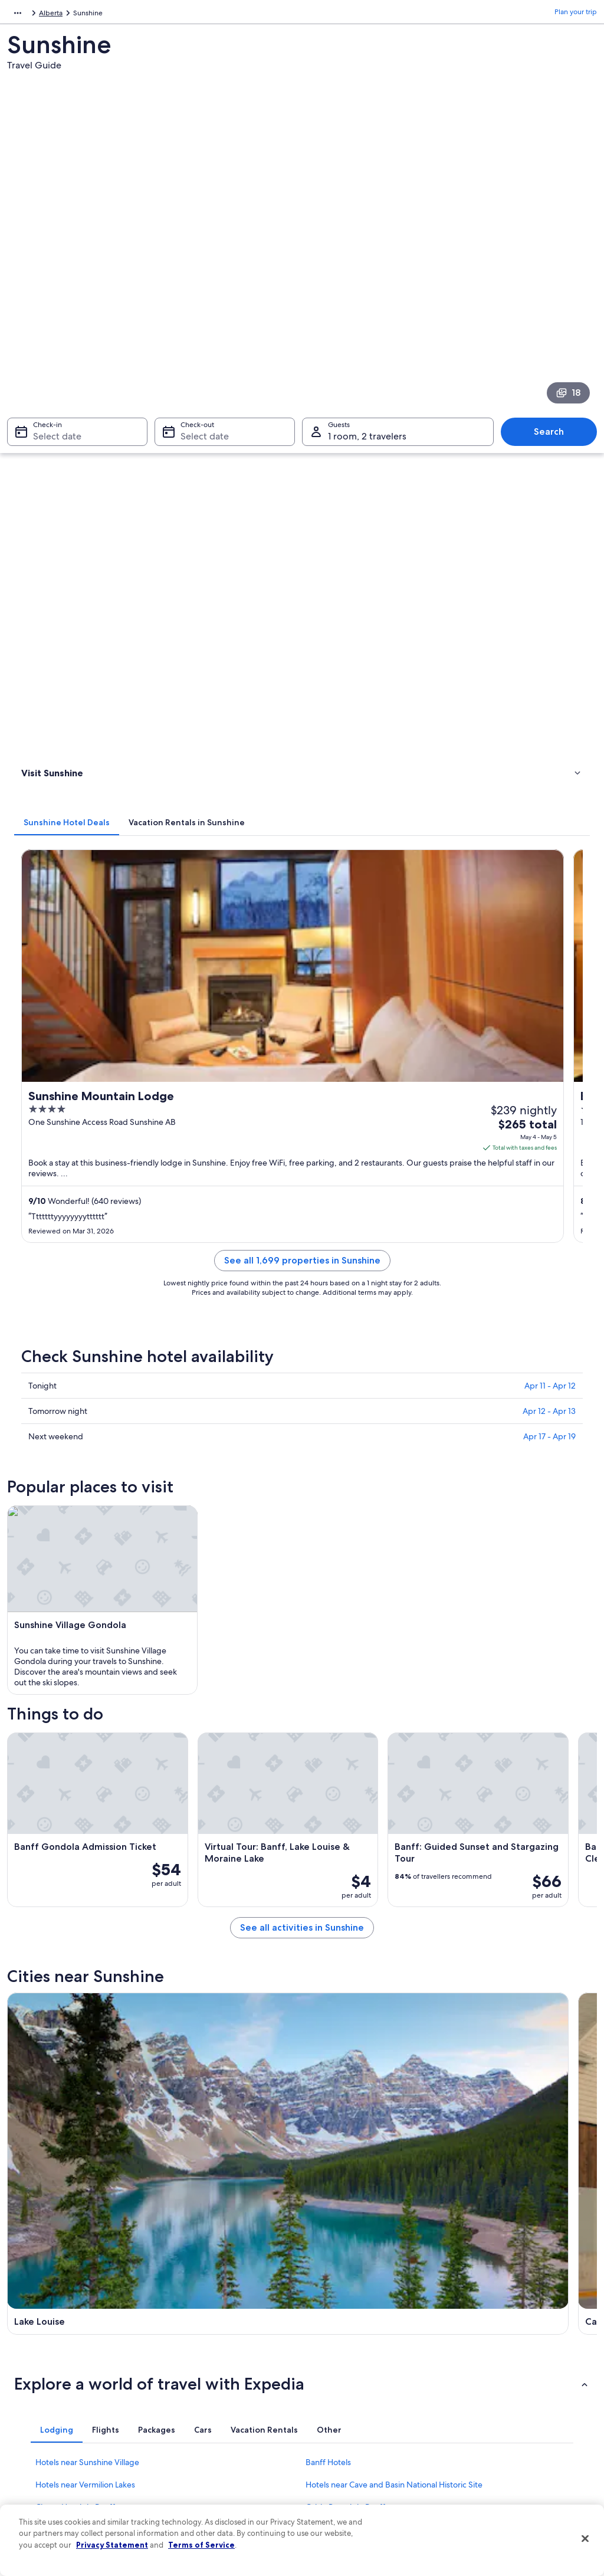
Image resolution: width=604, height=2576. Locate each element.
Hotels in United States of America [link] (221, 2342)
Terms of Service (201, 2544)
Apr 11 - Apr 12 (550, 745)
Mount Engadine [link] (488, 2015)
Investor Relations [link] (47, 2417)
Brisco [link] (466, 1993)
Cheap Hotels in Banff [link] (75, 1827)
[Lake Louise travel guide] (226, 1488)
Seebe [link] (466, 1971)
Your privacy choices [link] (346, 2436)
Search (555, 282)
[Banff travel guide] (525, 1488)
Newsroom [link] (36, 2398)
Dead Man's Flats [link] (342, 1971)
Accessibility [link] (333, 2417)
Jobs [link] (26, 2342)
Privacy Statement (112, 2544)
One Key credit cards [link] (200, 2493)
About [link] (29, 2323)
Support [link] (474, 2323)
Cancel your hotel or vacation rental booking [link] (517, 2346)
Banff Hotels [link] (328, 1782)
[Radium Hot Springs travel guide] (226, 1601)
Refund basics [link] (483, 2389)
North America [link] (30, 14)
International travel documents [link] (510, 2426)
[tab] (214, 350)
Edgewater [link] (37, 2037)
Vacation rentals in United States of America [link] (221, 2365)
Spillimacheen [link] (44, 2015)
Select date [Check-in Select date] (50, 287)
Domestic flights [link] (192, 2417)
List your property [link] (47, 2360)
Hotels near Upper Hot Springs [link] (92, 1849)
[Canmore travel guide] (375, 1488)
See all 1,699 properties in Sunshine (376, 633)
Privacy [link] (325, 2323)
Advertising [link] (37, 2436)
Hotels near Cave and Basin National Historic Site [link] (394, 1804)
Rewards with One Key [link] (202, 2474)
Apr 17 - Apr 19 (549, 795)
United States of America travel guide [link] (226, 2323)
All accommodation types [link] (207, 2455)
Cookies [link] (326, 2342)
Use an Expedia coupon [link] (499, 2408)
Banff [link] (318, 1950)
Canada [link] (76, 14)
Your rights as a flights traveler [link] (508, 2445)
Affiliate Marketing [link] (48, 2455)
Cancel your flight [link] (489, 2370)
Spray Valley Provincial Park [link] (364, 2015)
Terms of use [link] (334, 2360)
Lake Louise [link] (38, 1950)
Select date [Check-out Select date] (201, 287)
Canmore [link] (180, 1950)
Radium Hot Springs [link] (496, 1950)
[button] (302, 1703)
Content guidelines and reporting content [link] (367, 2459)
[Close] (585, 2539)
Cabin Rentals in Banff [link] (345, 1827)
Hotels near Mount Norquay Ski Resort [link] (376, 1849)
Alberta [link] (111, 14)
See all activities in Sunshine (376, 1397)
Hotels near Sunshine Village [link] (87, 1782)
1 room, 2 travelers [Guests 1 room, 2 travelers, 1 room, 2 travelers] (367, 287)
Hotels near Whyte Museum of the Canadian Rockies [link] (131, 1871)
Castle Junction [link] (193, 1993)
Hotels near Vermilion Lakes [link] (85, 1804)
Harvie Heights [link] (46, 1993)
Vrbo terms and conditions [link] (356, 2398)
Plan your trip (575, 14)
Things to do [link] (44, 416)
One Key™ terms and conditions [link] (365, 2379)
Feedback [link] (35, 2474)
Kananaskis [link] (183, 1971)
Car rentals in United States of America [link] (227, 2436)
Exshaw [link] (30, 1971)
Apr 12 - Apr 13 (549, 770)
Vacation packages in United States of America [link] (226, 2393)
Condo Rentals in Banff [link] (347, 1871)
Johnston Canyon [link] (344, 1993)
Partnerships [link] (38, 2379)
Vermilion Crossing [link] (200, 2015)
